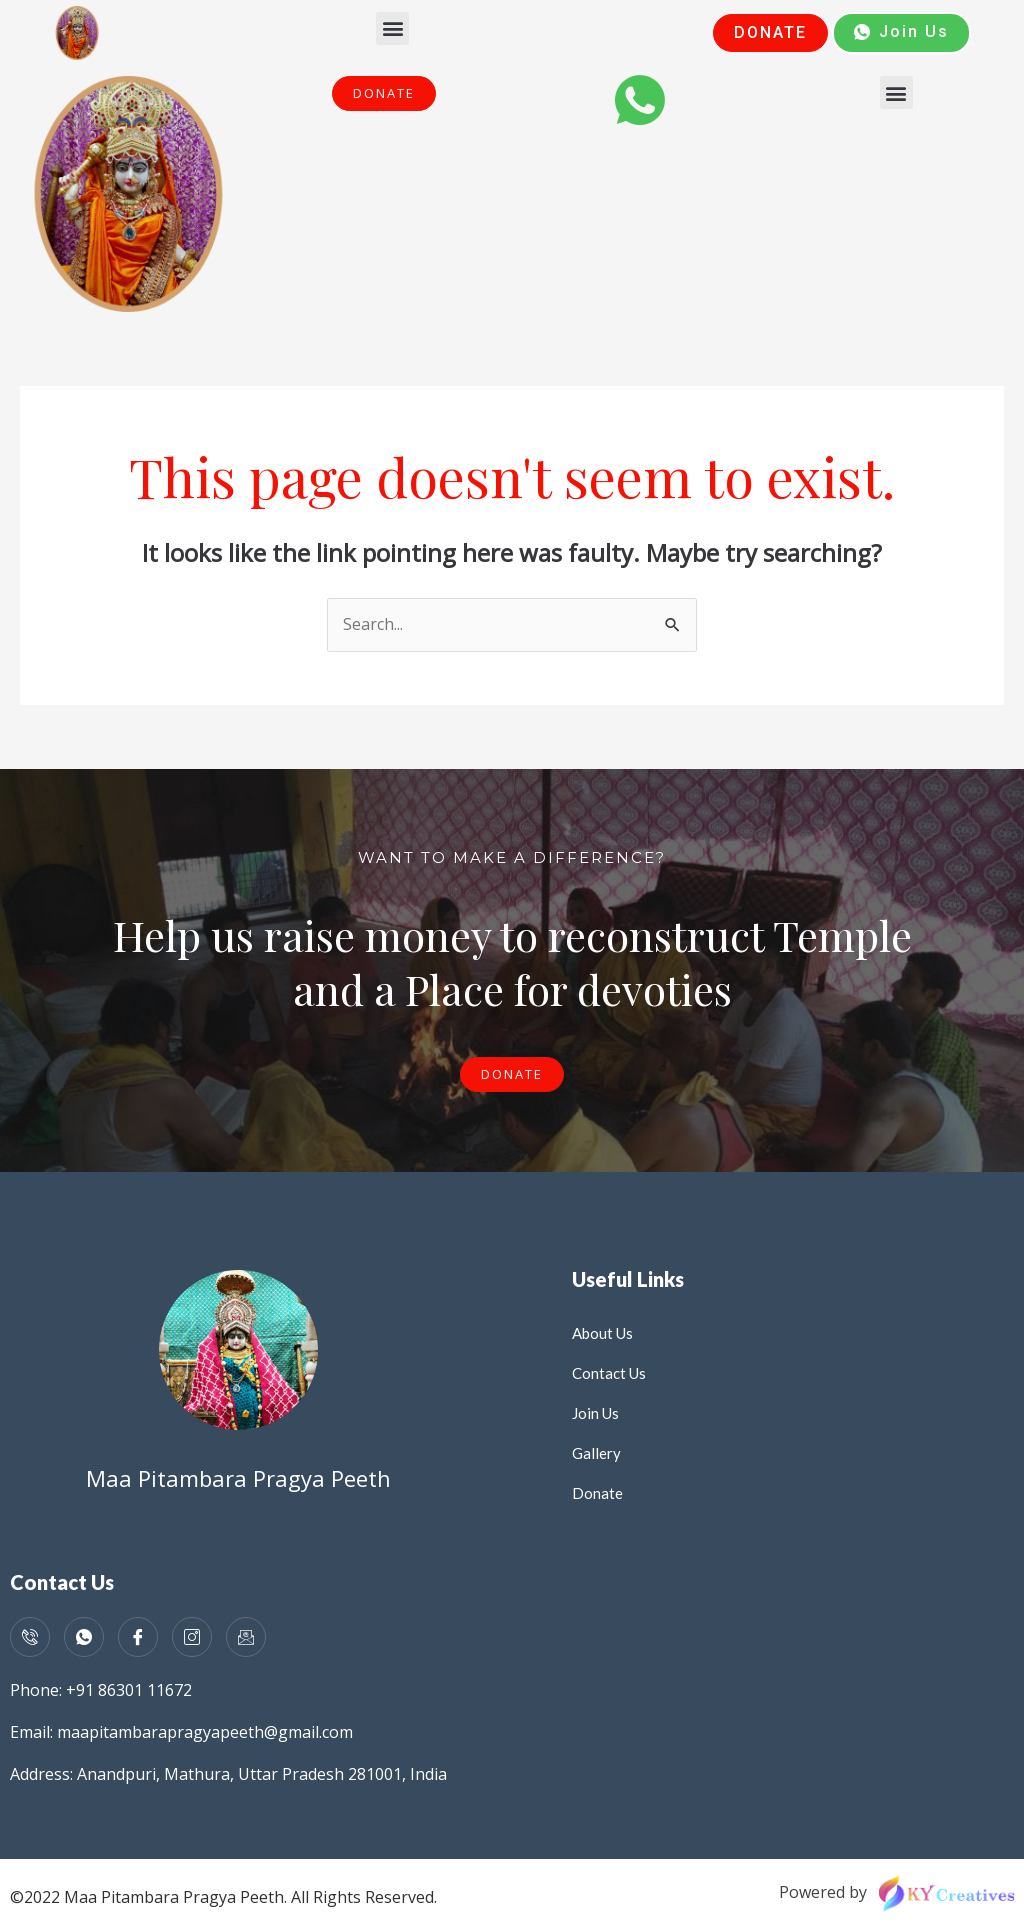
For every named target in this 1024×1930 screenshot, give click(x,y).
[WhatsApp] (84, 1637)
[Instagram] (192, 1637)
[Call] (30, 1637)
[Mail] (246, 1637)
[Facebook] (138, 1637)
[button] (392, 28)
